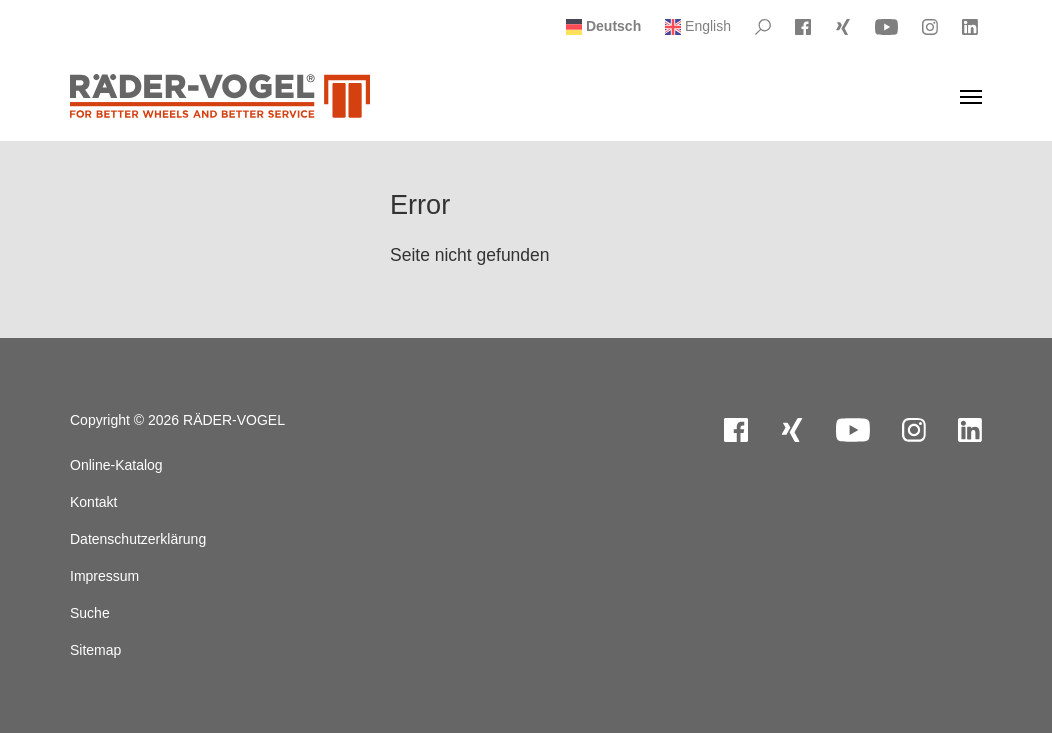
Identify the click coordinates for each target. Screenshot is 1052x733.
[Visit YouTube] (886, 26)
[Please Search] (763, 26)
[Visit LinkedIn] (970, 26)
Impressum (104, 576)
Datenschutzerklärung (138, 539)
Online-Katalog (116, 465)
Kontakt (93, 502)
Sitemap (95, 650)
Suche (90, 613)
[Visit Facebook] (803, 26)
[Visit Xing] (843, 26)
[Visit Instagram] (930, 26)
